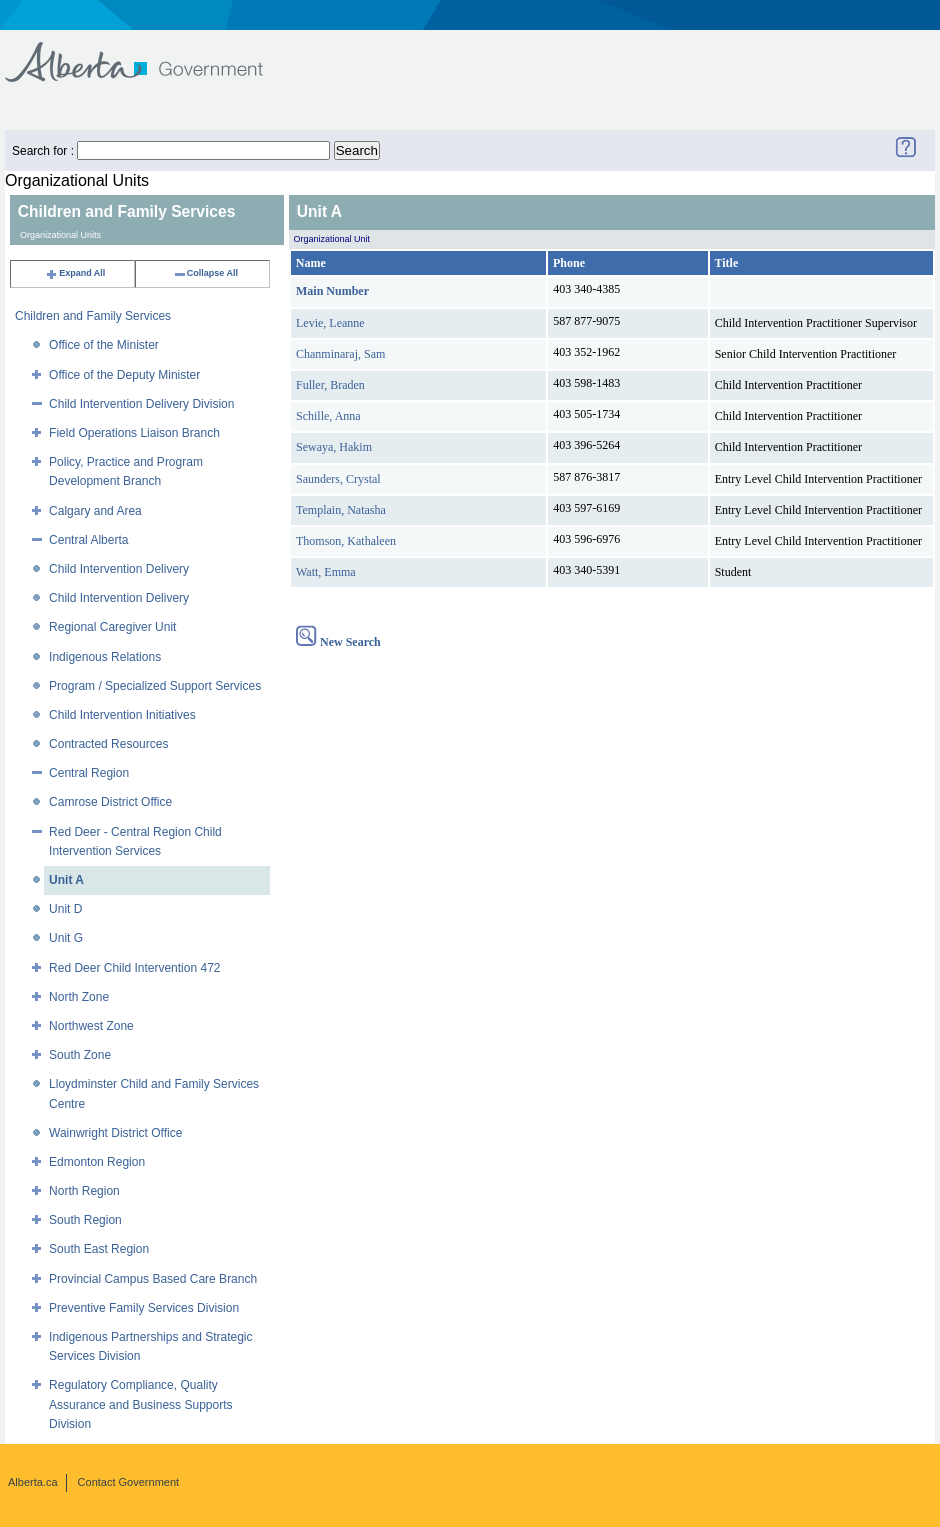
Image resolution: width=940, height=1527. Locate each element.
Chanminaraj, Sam (340, 354)
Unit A (66, 880)
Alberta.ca (33, 1482)
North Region (84, 1191)
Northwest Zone (91, 1026)
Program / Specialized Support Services (155, 686)
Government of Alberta (150, 52)
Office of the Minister (104, 345)
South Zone (80, 1055)
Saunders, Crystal (338, 479)
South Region (85, 1220)
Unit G (66, 938)
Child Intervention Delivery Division (141, 404)
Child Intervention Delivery (119, 569)
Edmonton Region (97, 1162)
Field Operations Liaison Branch (134, 433)
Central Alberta (88, 540)
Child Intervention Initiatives (122, 715)
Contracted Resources (108, 744)
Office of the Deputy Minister (124, 375)
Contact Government (129, 1482)
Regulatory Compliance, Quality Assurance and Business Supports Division (140, 1404)
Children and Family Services (93, 316)
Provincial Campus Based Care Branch (153, 1279)
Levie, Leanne (330, 323)
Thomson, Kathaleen (346, 541)
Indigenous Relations (105, 657)
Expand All (75, 273)
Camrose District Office (110, 802)
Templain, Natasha (341, 510)
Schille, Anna (328, 416)
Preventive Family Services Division (144, 1308)
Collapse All (205, 273)
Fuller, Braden (330, 385)
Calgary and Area (95, 511)
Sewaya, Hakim (334, 447)
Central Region (89, 773)
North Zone (79, 997)
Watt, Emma (326, 572)
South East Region (99, 1249)
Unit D (65, 909)
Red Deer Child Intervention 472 (134, 968)
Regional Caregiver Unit (112, 627)
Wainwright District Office (115, 1133)
